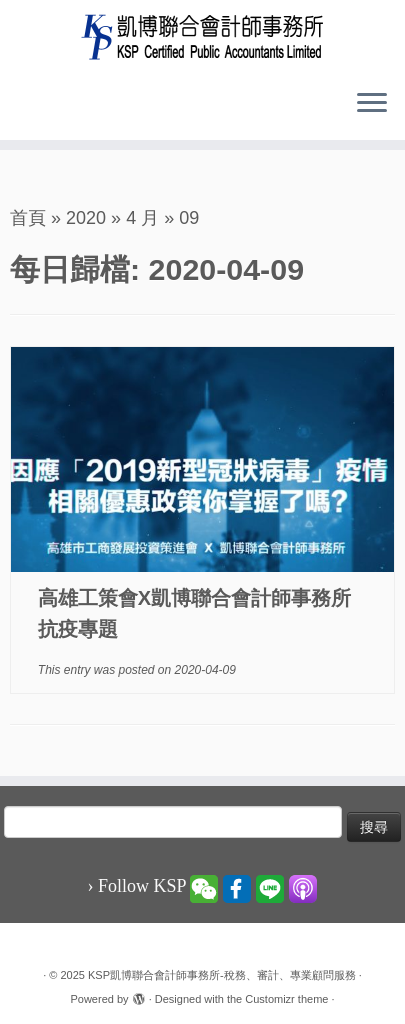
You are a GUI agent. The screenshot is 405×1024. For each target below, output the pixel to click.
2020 (86, 218)
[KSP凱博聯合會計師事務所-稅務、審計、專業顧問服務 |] (202, 36)
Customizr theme (286, 999)
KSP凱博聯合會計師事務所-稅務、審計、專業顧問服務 (222, 975)
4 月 (142, 218)
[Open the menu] (372, 104)
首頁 (28, 218)
